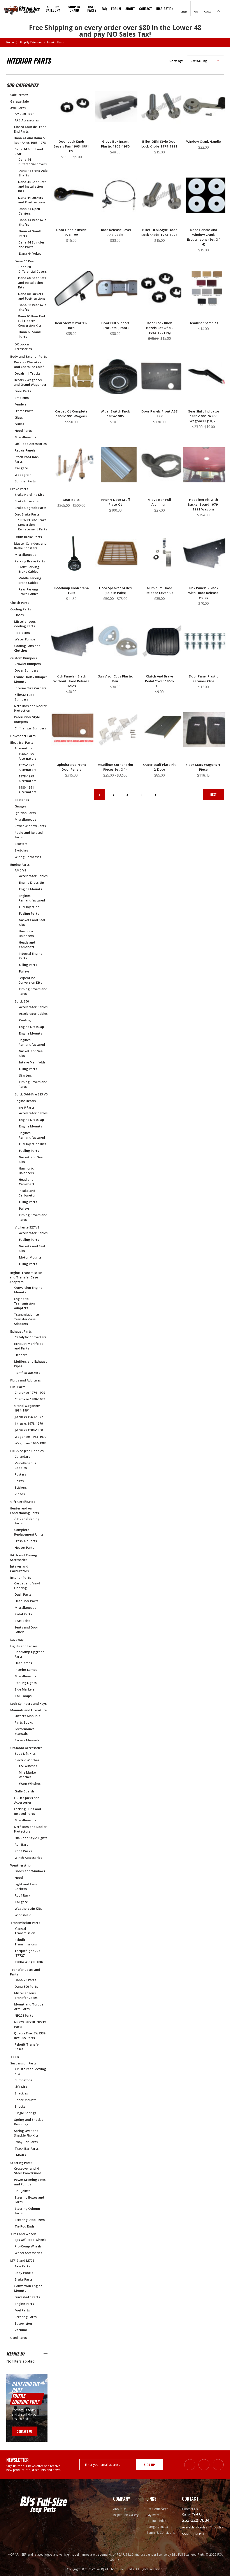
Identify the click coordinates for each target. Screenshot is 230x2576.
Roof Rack (20, 1895)
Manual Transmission (23, 1930)
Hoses (17, 615)
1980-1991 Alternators (26, 789)
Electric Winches (25, 1760)
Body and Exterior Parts (26, 356)
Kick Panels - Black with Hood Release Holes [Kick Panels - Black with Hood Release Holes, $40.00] (203, 593)
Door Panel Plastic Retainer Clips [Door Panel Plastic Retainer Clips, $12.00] (203, 678)
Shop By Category (53, 8)
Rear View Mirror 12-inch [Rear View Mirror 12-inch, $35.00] (71, 325)
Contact (145, 8)
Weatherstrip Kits (26, 1908)
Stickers (19, 1487)
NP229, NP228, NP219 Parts (28, 2024)
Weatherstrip (18, 1865)
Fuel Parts (15, 1387)
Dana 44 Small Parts (28, 233)
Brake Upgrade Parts (28, 508)
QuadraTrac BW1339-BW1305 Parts (29, 2035)
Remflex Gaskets (25, 1373)
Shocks (18, 2106)
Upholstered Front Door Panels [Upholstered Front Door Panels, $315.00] (71, 767)
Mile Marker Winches (26, 1774)
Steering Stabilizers (28, 2220)
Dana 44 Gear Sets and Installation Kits (30, 186)
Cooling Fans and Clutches (26, 648)
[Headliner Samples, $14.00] (207, 295)
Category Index (157, 2526)
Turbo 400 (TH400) (27, 1962)
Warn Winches (27, 1783)
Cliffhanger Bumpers (28, 728)
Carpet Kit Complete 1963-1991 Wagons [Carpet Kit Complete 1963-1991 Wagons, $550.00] (71, 413)
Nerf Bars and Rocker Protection (29, 708)
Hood (17, 1878)
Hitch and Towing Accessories (21, 1557)
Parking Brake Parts (28, 561)
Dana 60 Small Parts (28, 334)
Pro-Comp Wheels (26, 2246)
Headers (19, 1355)
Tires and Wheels (21, 2234)
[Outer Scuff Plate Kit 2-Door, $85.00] (163, 736)
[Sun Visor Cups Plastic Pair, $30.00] (119, 648)
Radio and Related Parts (27, 834)
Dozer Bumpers (24, 670)
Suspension (21, 2323)
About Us (119, 2509)
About (130, 8)
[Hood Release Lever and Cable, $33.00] (119, 202)
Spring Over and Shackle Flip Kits (25, 2133)
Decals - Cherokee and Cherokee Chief (27, 364)
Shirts (17, 1481)
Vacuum (19, 2330)
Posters (18, 1474)
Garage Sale (17, 101)
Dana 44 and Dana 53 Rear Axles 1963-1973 (29, 140)
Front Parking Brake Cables (27, 569)
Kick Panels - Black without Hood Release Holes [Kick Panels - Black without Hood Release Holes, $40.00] (71, 681)
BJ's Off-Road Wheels (28, 2240)
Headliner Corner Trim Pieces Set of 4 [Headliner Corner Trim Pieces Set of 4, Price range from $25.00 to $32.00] (115, 767)
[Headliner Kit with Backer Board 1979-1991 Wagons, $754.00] (207, 471)
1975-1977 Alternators (26, 767)
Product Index (156, 2521)
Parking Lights (24, 1683)
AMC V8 (18, 870)
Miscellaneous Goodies (23, 1465)
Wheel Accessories (26, 2253)
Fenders (18, 404)
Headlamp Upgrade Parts (27, 1654)
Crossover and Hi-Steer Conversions (26, 2170)
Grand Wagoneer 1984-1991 (25, 1408)
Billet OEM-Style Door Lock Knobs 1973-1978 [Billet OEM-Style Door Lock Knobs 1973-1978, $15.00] (159, 232)
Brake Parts (17, 489)
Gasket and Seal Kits (29, 1053)
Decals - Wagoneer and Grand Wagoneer (29, 382)
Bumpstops (21, 2080)
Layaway (15, 1639)
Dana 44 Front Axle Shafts (31, 173)
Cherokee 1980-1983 (28, 1399)
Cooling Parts (18, 609)
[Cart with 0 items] (219, 8)
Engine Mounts (28, 889)
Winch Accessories (26, 1858)
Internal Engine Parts (28, 955)
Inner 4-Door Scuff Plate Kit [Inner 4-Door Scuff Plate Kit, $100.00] (115, 502)
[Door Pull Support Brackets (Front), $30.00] (119, 295)
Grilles (17, 424)
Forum (116, 8)
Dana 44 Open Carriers (27, 211)
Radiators (20, 633)
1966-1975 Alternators (26, 756)
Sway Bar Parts (24, 2142)
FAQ (104, 8)
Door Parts (21, 391)
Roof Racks (21, 1851)
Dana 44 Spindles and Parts (30, 244)
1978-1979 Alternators (26, 778)
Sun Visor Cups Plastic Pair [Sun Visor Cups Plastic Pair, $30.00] (115, 678)
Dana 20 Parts (23, 1980)
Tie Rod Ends (22, 2226)
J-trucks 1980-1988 (27, 1430)
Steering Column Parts (25, 2210)
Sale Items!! (17, 95)
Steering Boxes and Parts (27, 2199)
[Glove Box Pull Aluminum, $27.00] (163, 471)
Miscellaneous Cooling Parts (23, 623)
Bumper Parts (23, 481)
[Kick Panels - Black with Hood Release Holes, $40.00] (207, 560)
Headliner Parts (24, 1601)
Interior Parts (18, 1577)
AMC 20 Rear (22, 114)
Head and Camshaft (24, 1181)
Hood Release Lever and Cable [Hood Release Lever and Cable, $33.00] (115, 232)
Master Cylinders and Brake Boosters (29, 545)
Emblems (20, 398)
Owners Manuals (25, 1716)
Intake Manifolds (30, 1062)
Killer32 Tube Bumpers (23, 697)
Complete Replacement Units (27, 1532)
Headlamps (21, 1663)
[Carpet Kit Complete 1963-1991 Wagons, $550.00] (74, 383)
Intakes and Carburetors (17, 1568)
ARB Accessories (25, 120)
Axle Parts (16, 108)
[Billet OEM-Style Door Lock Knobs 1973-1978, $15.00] (163, 202)
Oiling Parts (26, 965)
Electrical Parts (19, 742)
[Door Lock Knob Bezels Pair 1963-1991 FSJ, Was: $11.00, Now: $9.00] (74, 113)
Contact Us (25, 2431)
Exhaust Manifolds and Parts (27, 1346)
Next (213, 794)
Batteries (20, 800)
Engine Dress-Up (29, 882)
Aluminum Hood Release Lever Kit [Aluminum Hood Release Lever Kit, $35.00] (159, 590)
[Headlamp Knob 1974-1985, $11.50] (74, 560)
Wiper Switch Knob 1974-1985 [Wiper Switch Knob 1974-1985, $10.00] (115, 413)
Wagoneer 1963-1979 (28, 1437)
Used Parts (91, 8)
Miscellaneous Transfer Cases (24, 1995)
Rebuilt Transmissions (24, 1942)
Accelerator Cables (31, 876)
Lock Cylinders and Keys (26, 1703)
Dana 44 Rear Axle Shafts (30, 222)
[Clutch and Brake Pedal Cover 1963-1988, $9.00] (163, 648)
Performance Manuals (23, 1731)
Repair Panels (23, 450)
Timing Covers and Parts (31, 991)
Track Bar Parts (25, 2148)
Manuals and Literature (26, 1710)
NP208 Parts (22, 2015)
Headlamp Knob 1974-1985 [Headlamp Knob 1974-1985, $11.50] (71, 590)
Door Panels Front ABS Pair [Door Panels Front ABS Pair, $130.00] (159, 413)
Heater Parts (22, 1547)
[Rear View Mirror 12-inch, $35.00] (74, 295)
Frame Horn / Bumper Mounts (29, 679)
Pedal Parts (21, 1614)
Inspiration (164, 8)
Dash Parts (21, 1594)
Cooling (23, 1020)
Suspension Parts (21, 2063)
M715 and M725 (20, 2260)
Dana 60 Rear (23, 261)
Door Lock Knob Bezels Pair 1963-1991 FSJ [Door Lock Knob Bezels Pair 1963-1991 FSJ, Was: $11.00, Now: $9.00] (71, 146)
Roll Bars (19, 1844)
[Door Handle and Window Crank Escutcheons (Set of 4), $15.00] (207, 202)
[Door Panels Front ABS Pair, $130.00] (163, 383)
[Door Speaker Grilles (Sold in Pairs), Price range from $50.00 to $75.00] (119, 560)
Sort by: (176, 61)
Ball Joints (20, 2191)
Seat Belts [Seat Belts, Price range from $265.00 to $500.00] (71, 499)
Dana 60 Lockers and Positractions (30, 296)
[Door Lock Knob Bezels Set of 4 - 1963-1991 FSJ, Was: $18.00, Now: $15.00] (163, 295)
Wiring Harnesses (26, 857)
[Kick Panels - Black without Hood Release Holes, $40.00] (74, 648)
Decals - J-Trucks (25, 373)
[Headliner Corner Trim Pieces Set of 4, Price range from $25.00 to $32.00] (119, 736)
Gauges (18, 806)
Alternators (21, 748)
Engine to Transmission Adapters (23, 1303)
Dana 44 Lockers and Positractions (30, 200)
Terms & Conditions (160, 2532)
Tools (12, 2057)
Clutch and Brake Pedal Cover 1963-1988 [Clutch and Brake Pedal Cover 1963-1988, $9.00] (159, 681)
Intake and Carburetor (25, 1193)
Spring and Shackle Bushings (27, 2121)
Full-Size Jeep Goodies (25, 1451)
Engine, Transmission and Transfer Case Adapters (24, 1277)
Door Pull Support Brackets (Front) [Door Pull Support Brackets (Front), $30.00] (115, 325)
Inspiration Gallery (126, 2515)
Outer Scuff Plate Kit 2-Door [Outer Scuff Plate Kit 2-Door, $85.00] (159, 767)
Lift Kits (19, 2087)
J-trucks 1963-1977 (27, 1417)
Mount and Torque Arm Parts (27, 2006)
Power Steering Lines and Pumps (28, 2182)
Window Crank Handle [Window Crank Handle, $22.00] (203, 141)
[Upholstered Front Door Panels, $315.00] (74, 736)
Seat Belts (20, 1621)
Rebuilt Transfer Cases (25, 2046)
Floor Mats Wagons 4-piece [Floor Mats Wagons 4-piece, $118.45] (203, 767)
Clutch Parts (17, 603)
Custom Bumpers (21, 658)
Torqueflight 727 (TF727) (25, 1953)
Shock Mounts (23, 2100)
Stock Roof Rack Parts (25, 459)
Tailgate (19, 468)
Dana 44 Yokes (28, 253)
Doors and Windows (28, 1871)
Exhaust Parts (19, 1331)
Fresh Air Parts (24, 1541)
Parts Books (22, 1722)
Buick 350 (20, 1001)
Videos (18, 1494)
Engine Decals (23, 1101)
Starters (19, 844)
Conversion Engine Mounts (26, 1289)
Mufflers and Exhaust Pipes (29, 1363)
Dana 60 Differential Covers (31, 269)
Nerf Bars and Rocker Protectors (29, 1829)
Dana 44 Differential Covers (31, 161)
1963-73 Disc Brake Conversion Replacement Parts (31, 524)
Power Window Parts (28, 826)
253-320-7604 (195, 2520)
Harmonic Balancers (24, 933)
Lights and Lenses (21, 1646)
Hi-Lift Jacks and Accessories (25, 1800)
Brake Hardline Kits (27, 494)
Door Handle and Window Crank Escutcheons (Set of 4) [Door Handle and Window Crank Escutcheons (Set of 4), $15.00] (203, 237)
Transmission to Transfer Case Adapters (25, 1319)
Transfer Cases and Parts (23, 1972)
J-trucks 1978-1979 (27, 1423)
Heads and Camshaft (25, 944)
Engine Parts (18, 864)
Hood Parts (21, 430)
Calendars (20, 1456)
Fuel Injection (27, 907)
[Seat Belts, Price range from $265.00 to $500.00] (74, 471)
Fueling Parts (27, 913)
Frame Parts (22, 411)
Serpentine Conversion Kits (28, 980)
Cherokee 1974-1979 (28, 1392)
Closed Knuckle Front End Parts (28, 129)
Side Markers (22, 1689)
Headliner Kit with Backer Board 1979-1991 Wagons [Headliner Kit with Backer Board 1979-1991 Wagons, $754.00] (203, 504)
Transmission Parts (23, 1923)
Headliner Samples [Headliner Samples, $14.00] (203, 323)
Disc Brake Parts (25, 514)
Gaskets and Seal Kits (30, 922)
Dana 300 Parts (24, 1986)
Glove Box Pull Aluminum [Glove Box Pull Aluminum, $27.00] (159, 502)
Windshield (21, 1915)
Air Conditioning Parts (25, 1520)
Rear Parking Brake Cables (26, 591)
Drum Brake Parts (26, 537)
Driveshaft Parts (20, 736)
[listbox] (205, 60)
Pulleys (22, 971)
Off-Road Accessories (29, 444)
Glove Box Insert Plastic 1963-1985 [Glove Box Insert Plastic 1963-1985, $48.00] (115, 143)
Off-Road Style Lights (29, 1838)
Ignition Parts (23, 813)
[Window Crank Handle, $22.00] (207, 113)
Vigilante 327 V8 (25, 1227)
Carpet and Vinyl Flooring (25, 1585)
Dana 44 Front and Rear (27, 151)
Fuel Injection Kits (30, 1144)
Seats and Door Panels (24, 1629)
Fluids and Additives (23, 1380)
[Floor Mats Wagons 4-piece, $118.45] (207, 736)
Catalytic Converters (28, 1337)
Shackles (19, 2093)
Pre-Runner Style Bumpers (25, 719)
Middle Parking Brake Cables (28, 580)
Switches (19, 850)
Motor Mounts (28, 1257)
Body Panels (22, 2273)
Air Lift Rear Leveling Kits (28, 2071)
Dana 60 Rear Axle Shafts (30, 307)
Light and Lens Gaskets (24, 1886)
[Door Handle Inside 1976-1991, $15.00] (74, 202)
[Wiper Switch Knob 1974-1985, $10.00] (119, 383)
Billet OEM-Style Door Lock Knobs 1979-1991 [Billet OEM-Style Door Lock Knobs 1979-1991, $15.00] (159, 143)
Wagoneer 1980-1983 (28, 1443)
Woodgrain (21, 475)
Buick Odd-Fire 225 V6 (29, 1094)
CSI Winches (26, 1766)
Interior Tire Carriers (28, 688)
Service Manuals (25, 1740)
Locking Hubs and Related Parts (26, 1811)
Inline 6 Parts (23, 1107)
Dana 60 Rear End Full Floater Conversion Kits (30, 320)
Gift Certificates (20, 1502)
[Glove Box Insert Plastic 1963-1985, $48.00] (119, 113)
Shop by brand (74, 8)
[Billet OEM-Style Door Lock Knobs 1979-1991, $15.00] (163, 113)
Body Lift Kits (23, 1753)
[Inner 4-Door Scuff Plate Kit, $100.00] (119, 471)
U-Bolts (18, 2155)
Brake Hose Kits (25, 501)
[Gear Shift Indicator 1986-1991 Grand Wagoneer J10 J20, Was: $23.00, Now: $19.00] (207, 383)
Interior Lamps (24, 1670)
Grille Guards (22, 1791)
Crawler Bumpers (26, 664)
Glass (17, 417)
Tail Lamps (21, 1696)
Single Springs (23, 2113)
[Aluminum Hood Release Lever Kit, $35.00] (163, 560)
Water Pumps (23, 639)
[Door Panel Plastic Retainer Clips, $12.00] (207, 648)
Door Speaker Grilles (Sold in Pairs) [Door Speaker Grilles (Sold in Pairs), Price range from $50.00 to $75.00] (115, 590)
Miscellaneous (23, 437)
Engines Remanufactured (30, 898)
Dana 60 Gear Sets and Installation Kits (30, 282)
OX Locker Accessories (21, 346)
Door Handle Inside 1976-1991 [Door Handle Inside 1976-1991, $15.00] (71, 232)
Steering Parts (19, 2163)
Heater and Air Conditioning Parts (22, 1510)
